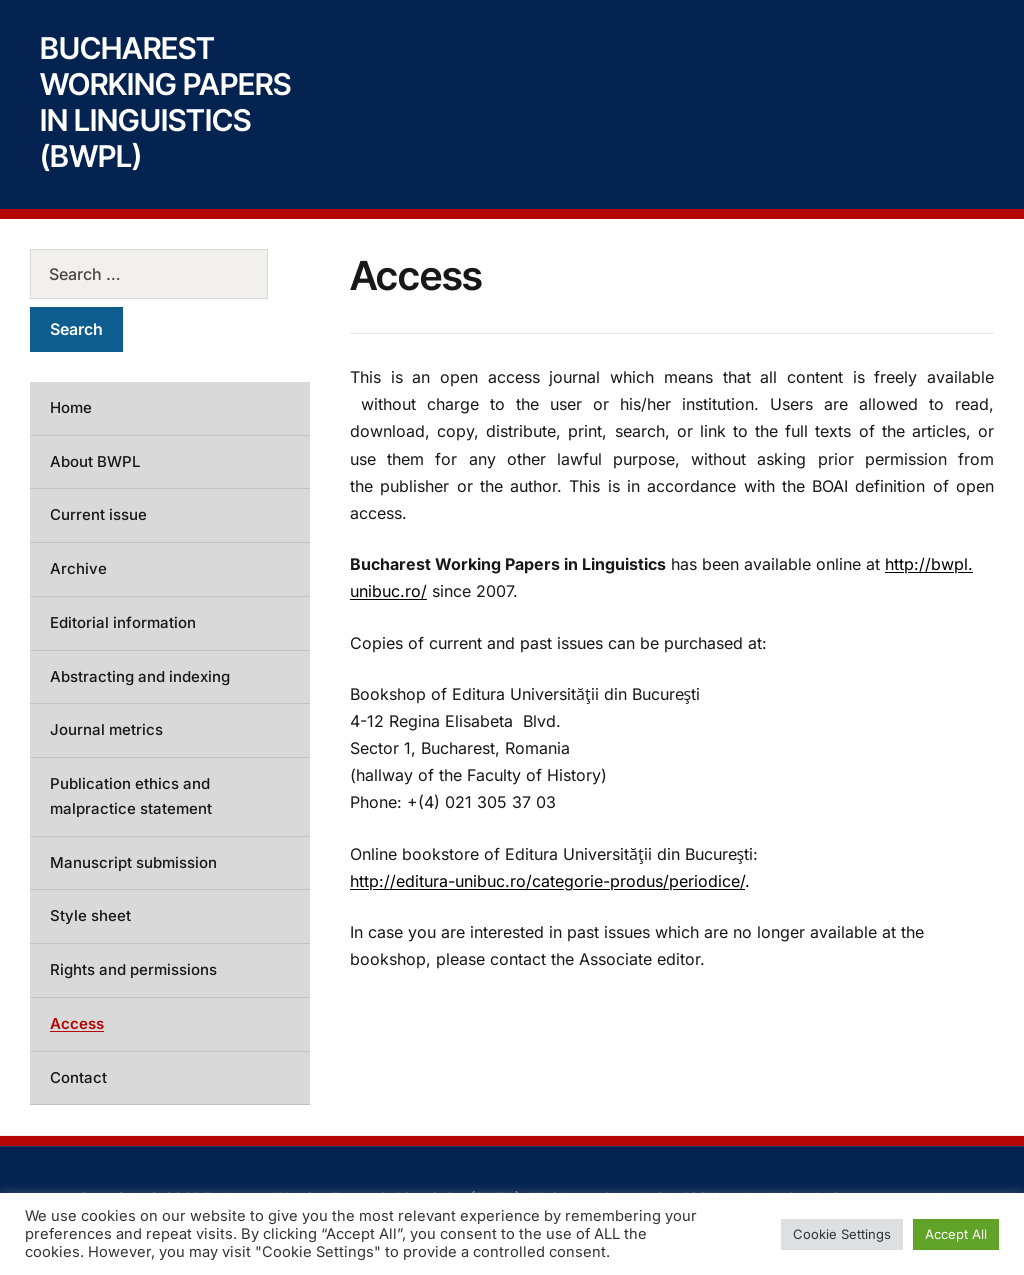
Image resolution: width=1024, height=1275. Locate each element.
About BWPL (95, 461)
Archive (78, 568)
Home (71, 407)
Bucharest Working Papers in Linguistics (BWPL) (165, 102)
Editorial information (123, 622)
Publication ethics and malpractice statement (131, 796)
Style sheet (90, 915)
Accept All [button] (956, 1234)
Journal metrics (106, 729)
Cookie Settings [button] (842, 1234)
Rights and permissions (133, 969)
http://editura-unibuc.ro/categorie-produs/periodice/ (547, 881)
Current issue (98, 514)
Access (77, 1023)
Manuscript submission (133, 862)
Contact (78, 1077)
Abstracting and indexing (140, 676)
